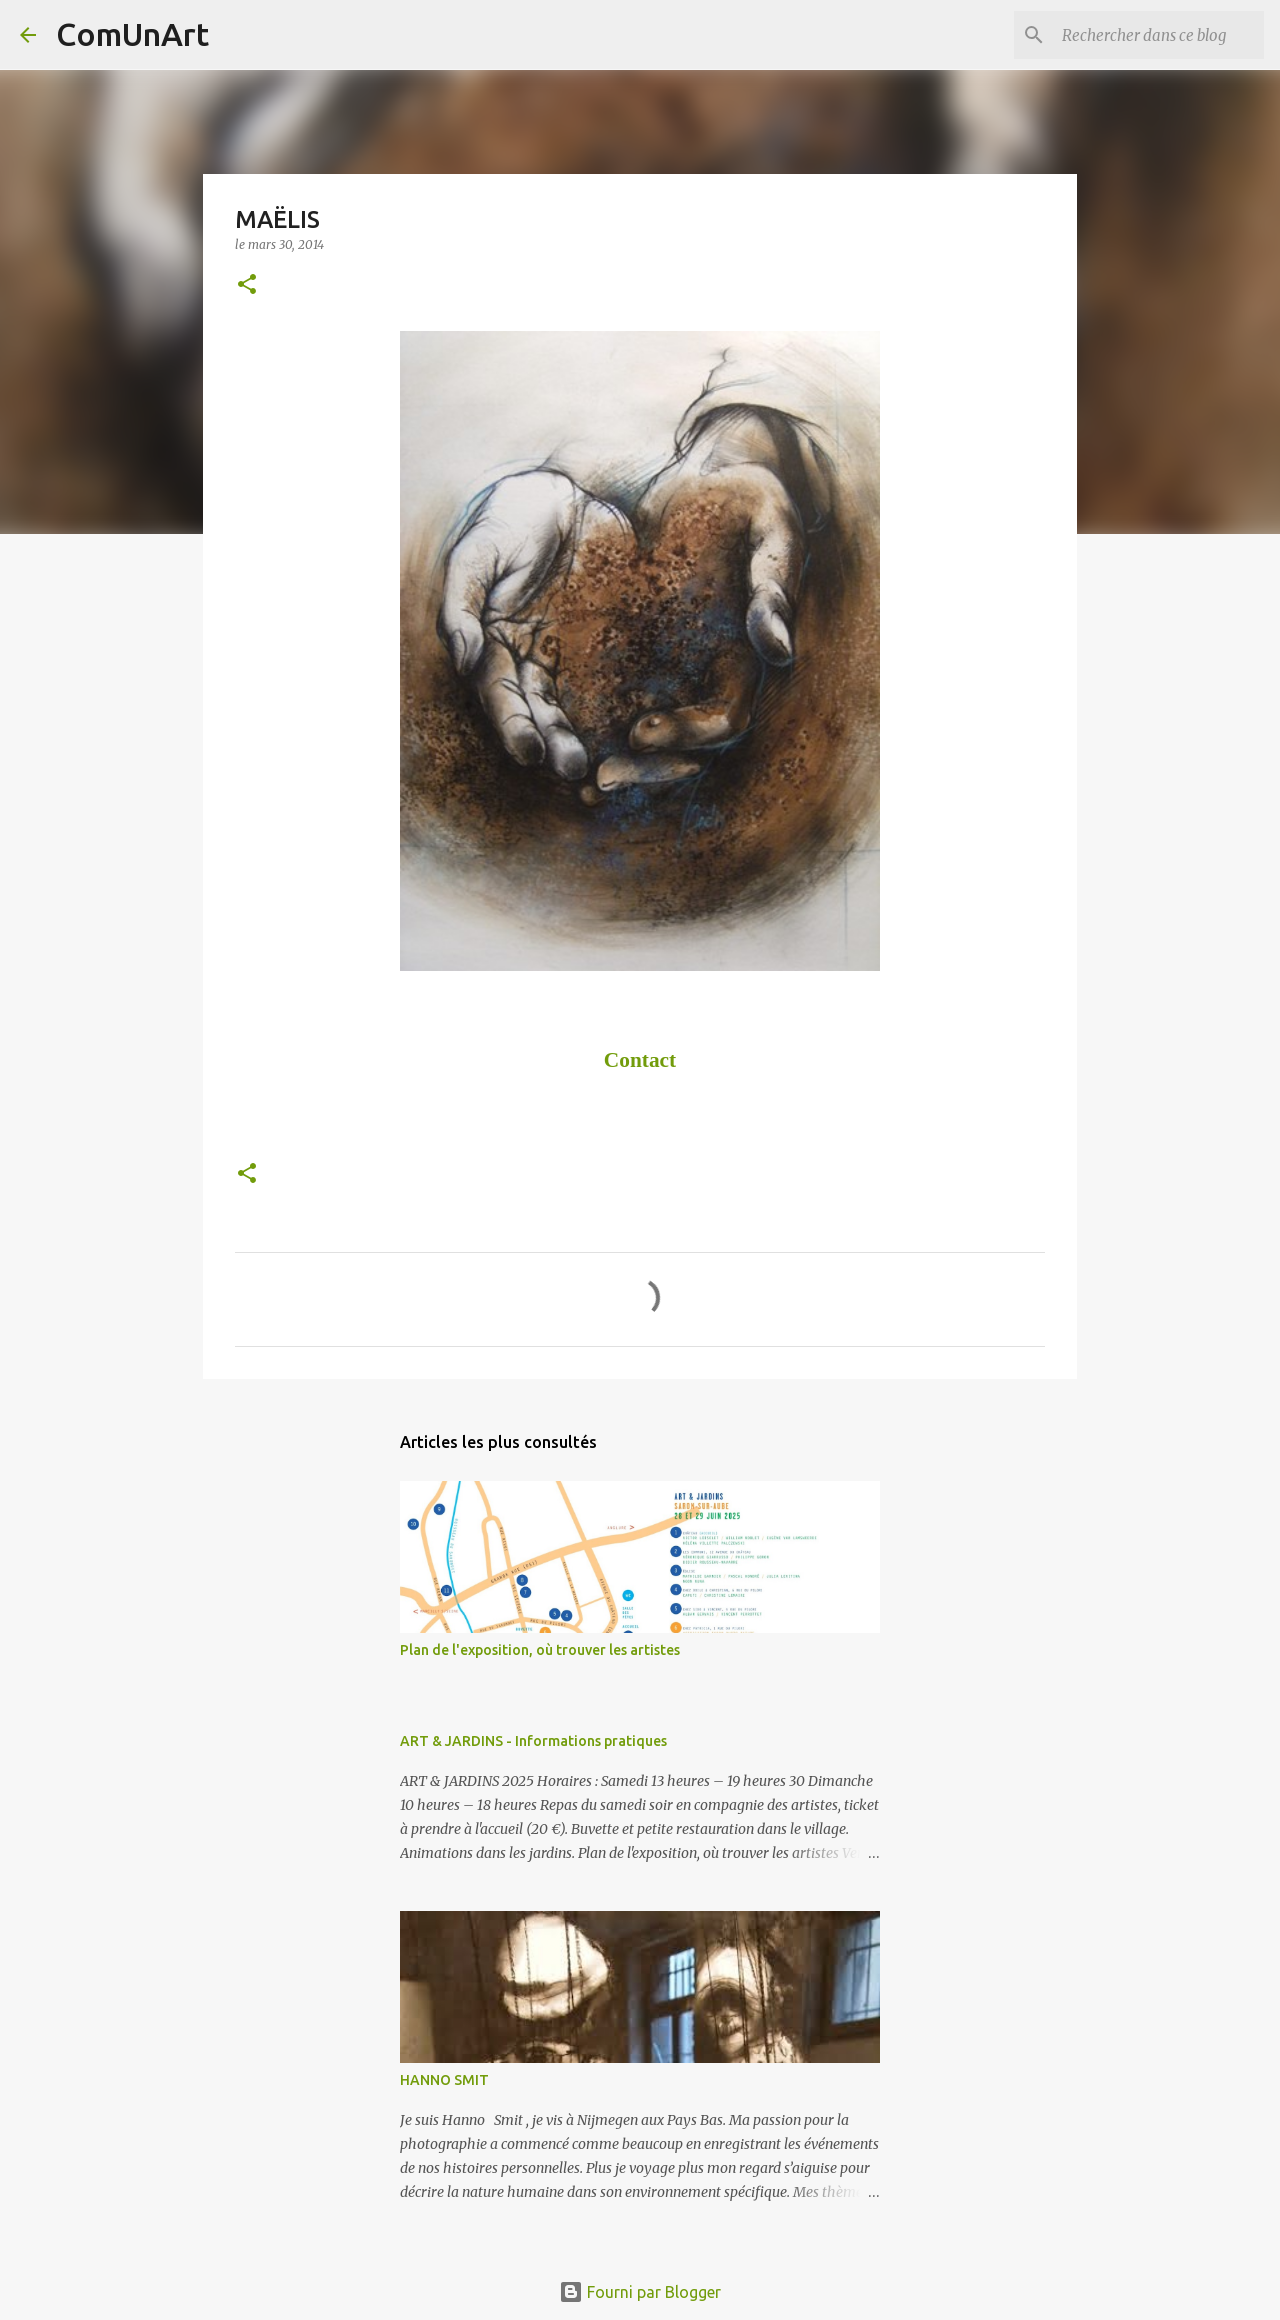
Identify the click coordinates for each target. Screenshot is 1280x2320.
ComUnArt (132, 34)
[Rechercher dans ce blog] (1159, 35)
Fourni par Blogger (640, 2292)
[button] (247, 285)
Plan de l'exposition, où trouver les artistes (540, 1650)
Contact (640, 1060)
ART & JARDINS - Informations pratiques (533, 1741)
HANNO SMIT (444, 2080)
